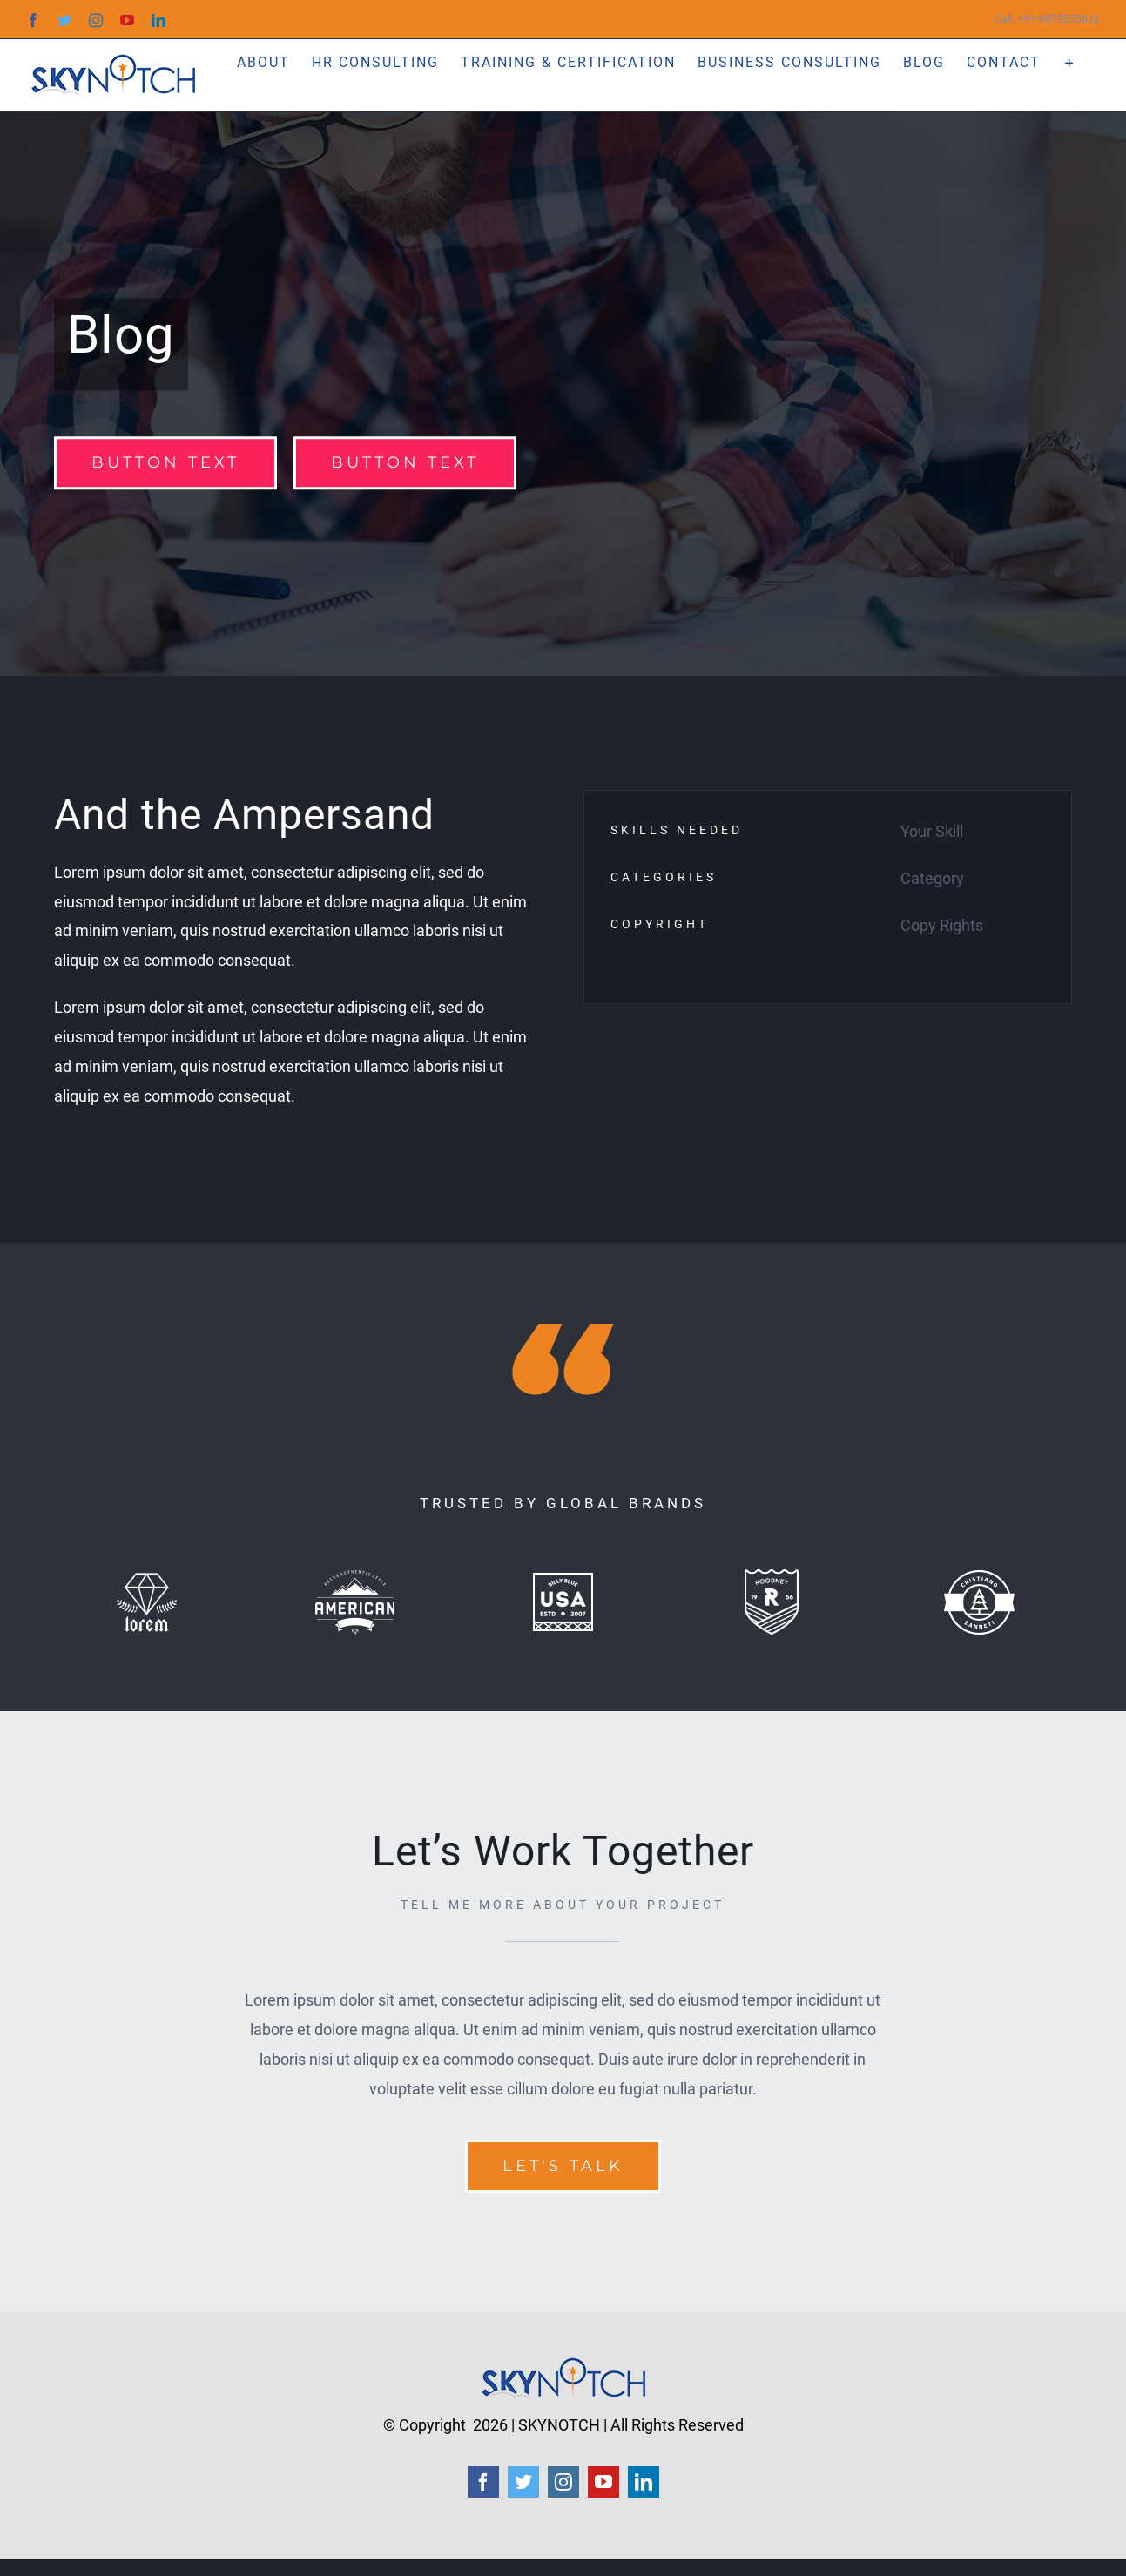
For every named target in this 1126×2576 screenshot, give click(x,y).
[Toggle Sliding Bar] (1070, 61)
